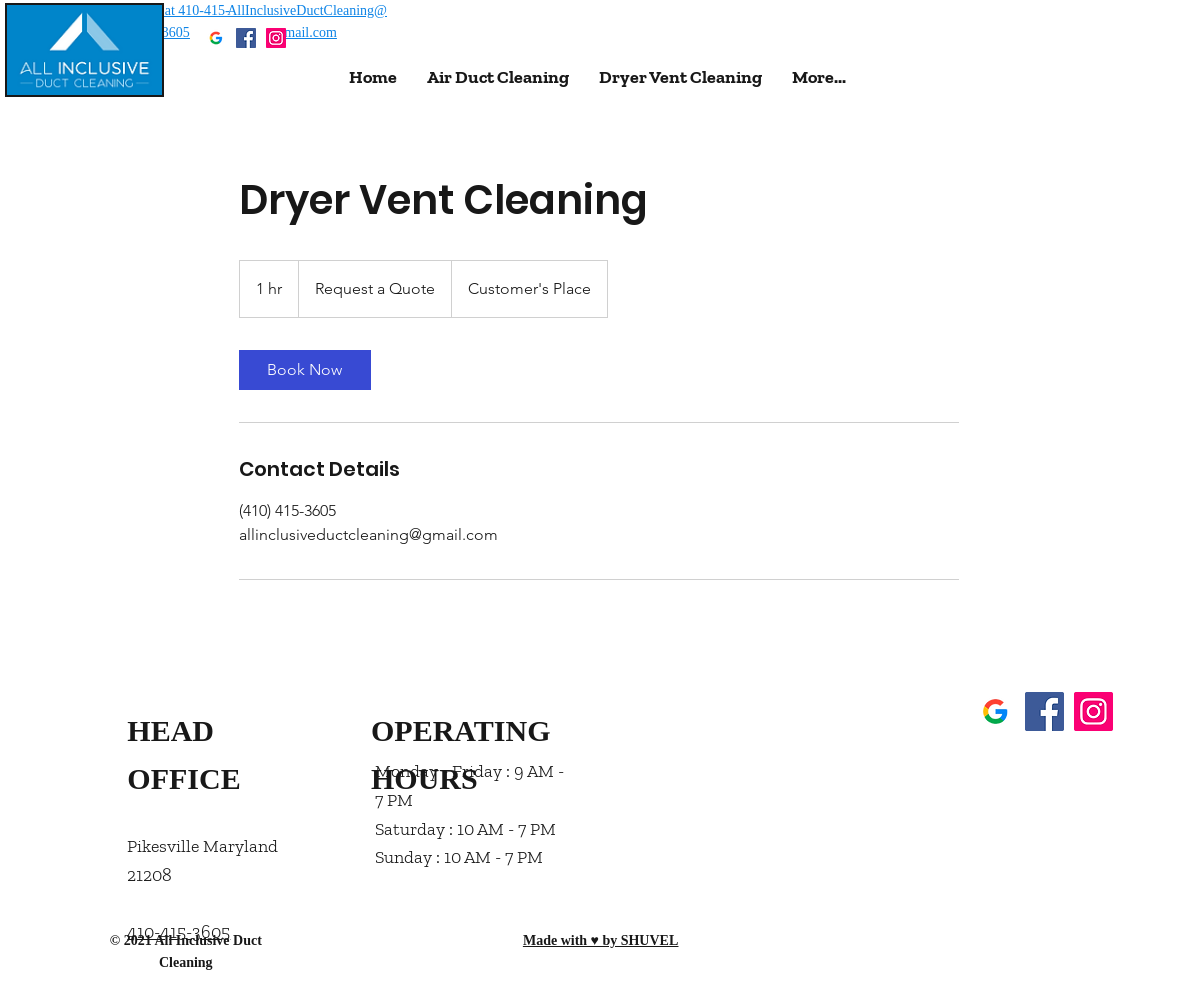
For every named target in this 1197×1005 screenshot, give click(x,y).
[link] (305, 370)
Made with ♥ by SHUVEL (600, 940)
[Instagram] (276, 38)
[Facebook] (246, 38)
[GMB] (216, 38)
